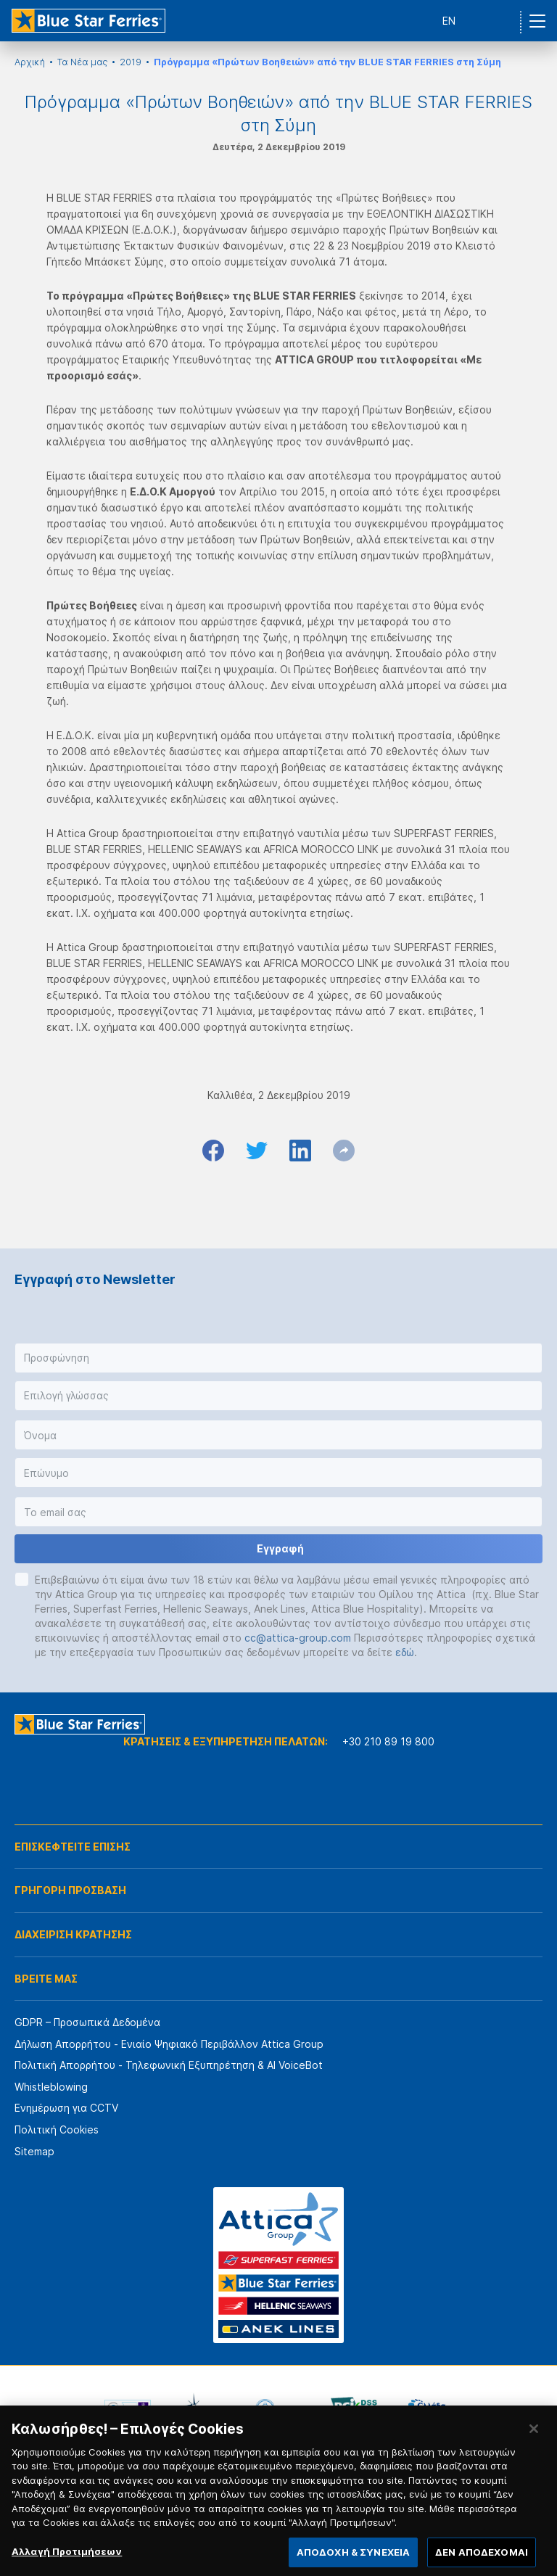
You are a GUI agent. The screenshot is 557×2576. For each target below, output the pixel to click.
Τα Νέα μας (82, 62)
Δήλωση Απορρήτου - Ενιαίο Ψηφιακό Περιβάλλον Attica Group (169, 2044)
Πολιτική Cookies (57, 2129)
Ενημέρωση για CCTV (66, 2108)
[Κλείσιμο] (534, 2440)
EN (448, 21)
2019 (130, 62)
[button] (278, 1358)
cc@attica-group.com (297, 1637)
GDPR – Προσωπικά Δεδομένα (87, 2022)
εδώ (404, 1652)
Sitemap (34, 2151)
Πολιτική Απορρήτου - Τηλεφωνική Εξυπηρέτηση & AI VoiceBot (169, 2065)
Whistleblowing (51, 2087)
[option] (127, 2408)
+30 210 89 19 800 (388, 1741)
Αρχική (30, 62)
